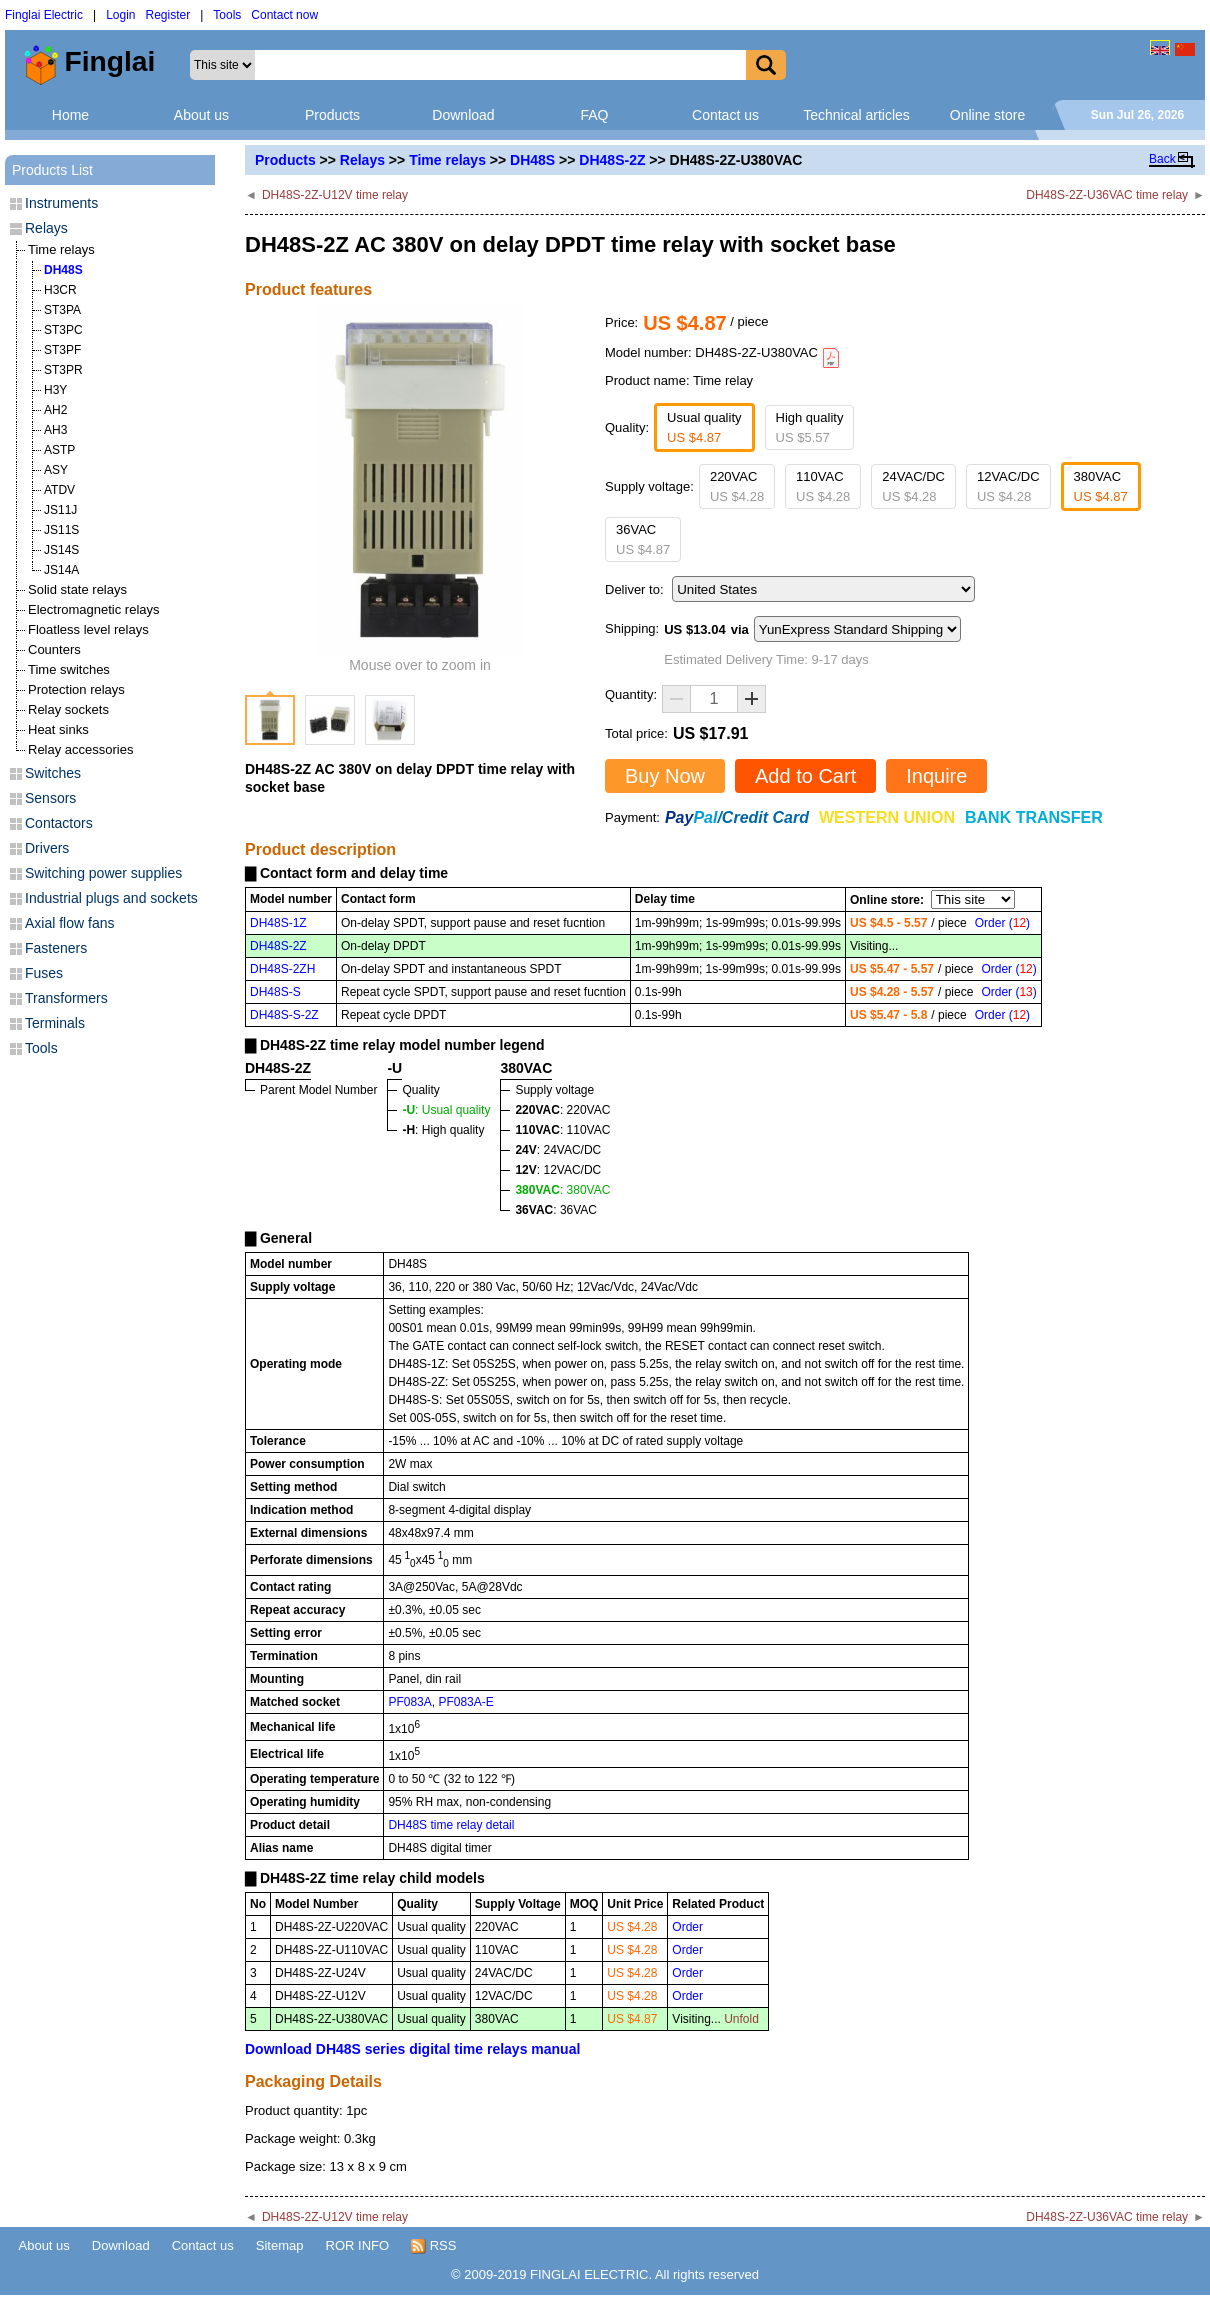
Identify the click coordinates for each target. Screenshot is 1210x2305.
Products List (52, 170)
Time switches (69, 669)
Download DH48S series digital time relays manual (412, 2049)
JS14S (61, 550)
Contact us (725, 115)
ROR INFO (358, 2245)
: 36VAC (556, 1210)
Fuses (44, 973)
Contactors (59, 823)
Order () (1002, 923)
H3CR (60, 290)
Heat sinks (58, 729)
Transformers (66, 998)
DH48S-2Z (612, 160)
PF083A (409, 1702)
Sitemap (280, 2245)
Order (687, 1927)
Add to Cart (805, 776)
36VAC (643, 539)
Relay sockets (68, 709)
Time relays (447, 160)
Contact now (284, 15)
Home (70, 115)
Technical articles (856, 115)
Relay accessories (81, 749)
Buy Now (665, 776)
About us (201, 115)
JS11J (60, 510)
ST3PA (62, 310)
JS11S (61, 530)
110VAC (823, 486)
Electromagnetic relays (94, 609)
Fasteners (56, 948)
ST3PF (62, 350)
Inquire (936, 776)
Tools (227, 15)
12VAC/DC (1008, 486)
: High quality (443, 1130)
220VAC (737, 486)
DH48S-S (275, 992)
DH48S (532, 160)
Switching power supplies (103, 873)
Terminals (55, 1023)
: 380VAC (562, 1190)
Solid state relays (77, 589)
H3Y (55, 390)
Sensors (50, 798)
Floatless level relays (88, 629)
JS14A (61, 570)
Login (120, 15)
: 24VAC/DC (558, 1150)
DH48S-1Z (278, 923)
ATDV (59, 490)
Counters (54, 649)
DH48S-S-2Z (284, 1015)
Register (168, 15)
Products (332, 115)
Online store (987, 115)
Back (1162, 159)
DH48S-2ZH (282, 969)
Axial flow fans (69, 923)
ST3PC (63, 330)
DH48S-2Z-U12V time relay (335, 195)
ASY (56, 470)
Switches (53, 773)
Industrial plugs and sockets (111, 898)
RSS (433, 2246)
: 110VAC (562, 1130)
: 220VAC (562, 1110)
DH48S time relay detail (451, 1825)
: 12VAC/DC (558, 1170)
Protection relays (76, 689)
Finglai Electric (44, 15)
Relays (362, 160)
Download (463, 115)
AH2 (55, 410)
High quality (810, 427)
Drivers (47, 848)
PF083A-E (465, 1702)
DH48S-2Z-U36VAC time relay (1107, 195)
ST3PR (63, 370)
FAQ (594, 115)
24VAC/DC (913, 486)
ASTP (59, 450)
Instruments (61, 203)
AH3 (55, 430)
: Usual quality (446, 1110)
